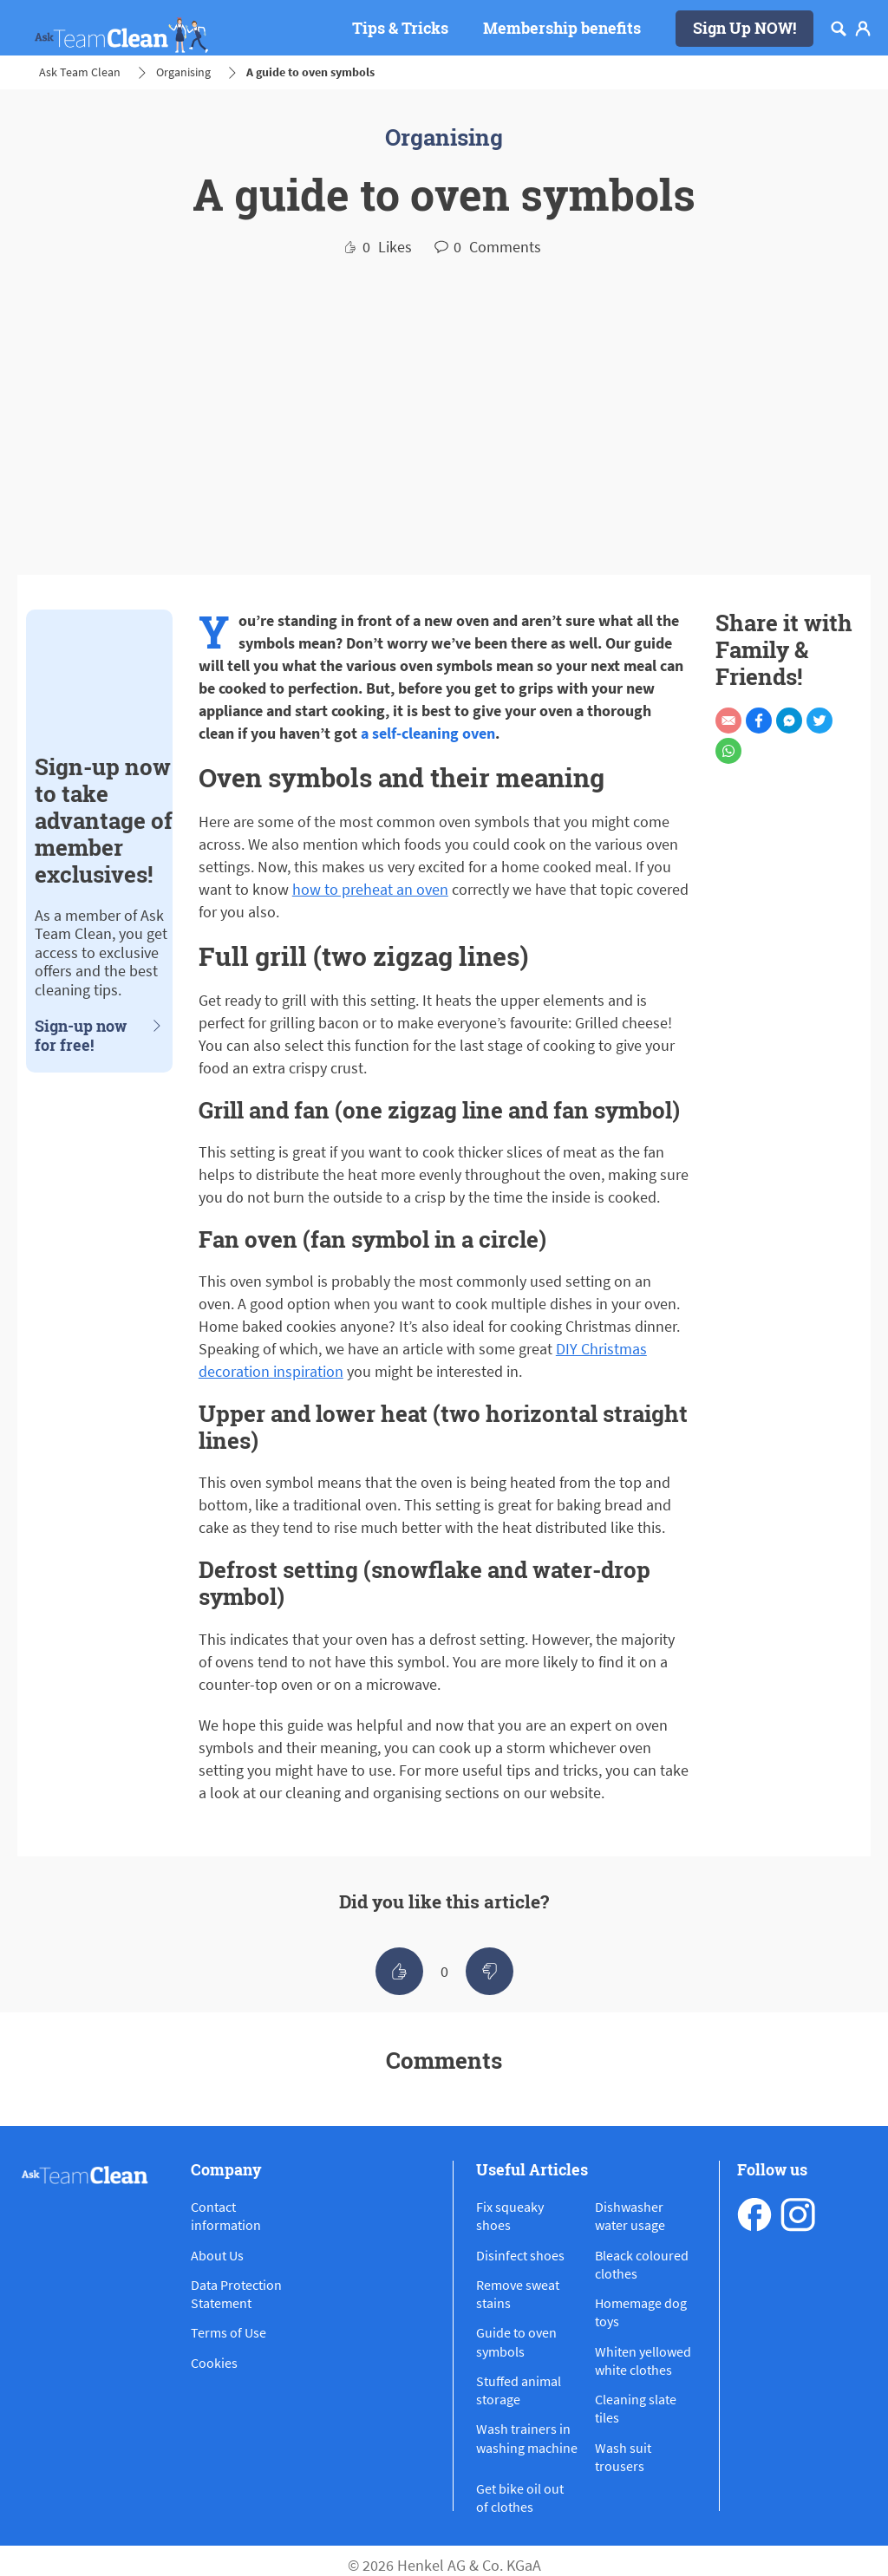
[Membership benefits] (562, 28)
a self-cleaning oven (428, 733)
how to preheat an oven (370, 889)
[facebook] (754, 2214)
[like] (399, 1971)
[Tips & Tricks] (400, 28)
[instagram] (797, 2214)
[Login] (863, 28)
